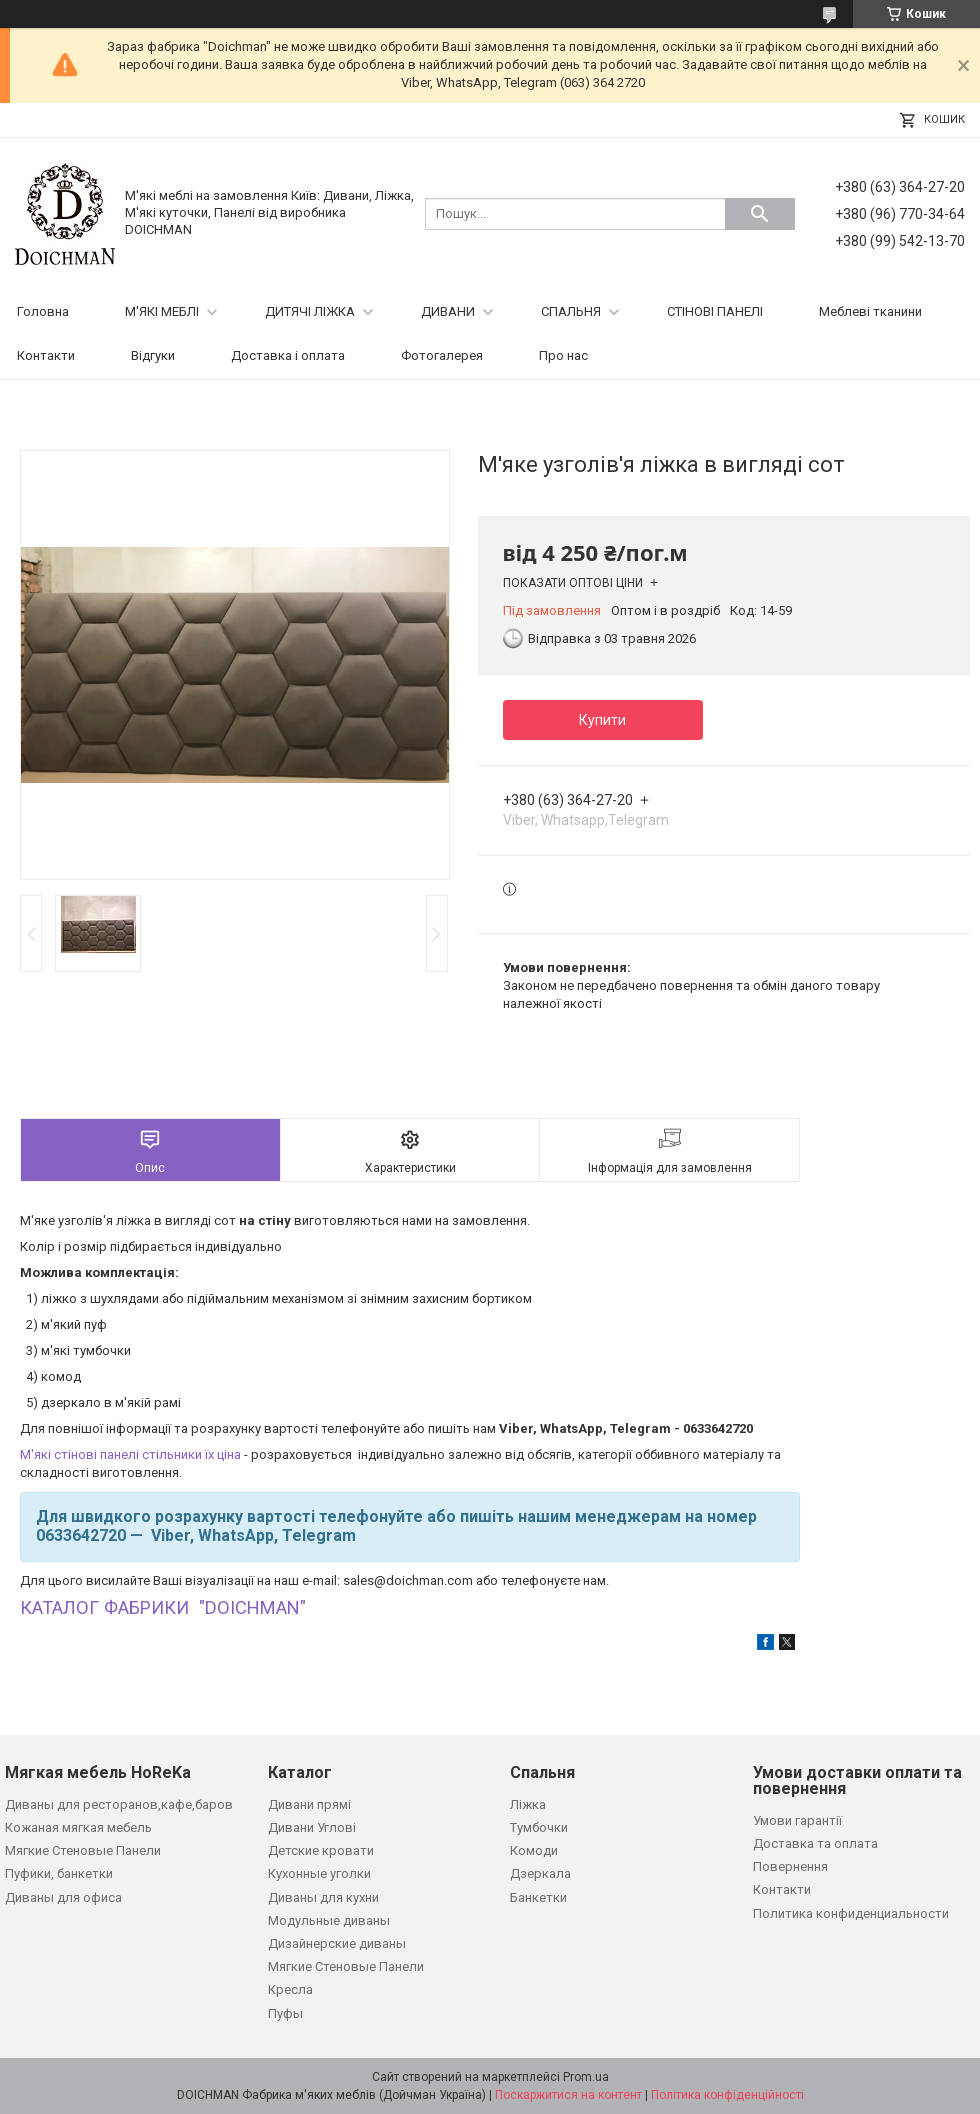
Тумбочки (539, 1827)
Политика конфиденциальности (851, 1913)
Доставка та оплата (815, 1843)
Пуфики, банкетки (59, 1873)
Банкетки (538, 1897)
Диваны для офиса (63, 1897)
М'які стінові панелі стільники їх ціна (130, 1454)
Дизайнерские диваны (337, 1943)
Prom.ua (586, 2077)
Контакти (46, 355)
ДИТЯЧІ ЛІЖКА (310, 311)
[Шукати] (760, 214)
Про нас (563, 355)
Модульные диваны (329, 1920)
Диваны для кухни (323, 1897)
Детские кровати (321, 1850)
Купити (602, 720)
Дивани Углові (312, 1827)
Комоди (534, 1850)
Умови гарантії (797, 1820)
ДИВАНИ (448, 311)
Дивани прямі (309, 1804)
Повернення (790, 1866)
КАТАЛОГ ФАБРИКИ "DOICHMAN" (163, 1607)
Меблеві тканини (870, 311)
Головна (43, 311)
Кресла (290, 1989)
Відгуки (153, 355)
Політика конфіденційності (727, 2095)
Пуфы (285, 2013)
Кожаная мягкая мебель (78, 1827)
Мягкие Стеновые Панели (83, 1850)
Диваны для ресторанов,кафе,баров (119, 1804)
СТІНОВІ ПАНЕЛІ (715, 311)
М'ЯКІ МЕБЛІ (162, 311)
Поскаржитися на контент (568, 2095)
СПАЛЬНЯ (571, 311)
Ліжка (528, 1804)
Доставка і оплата (288, 355)
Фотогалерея (442, 355)
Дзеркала (540, 1873)
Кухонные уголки (319, 1873)
